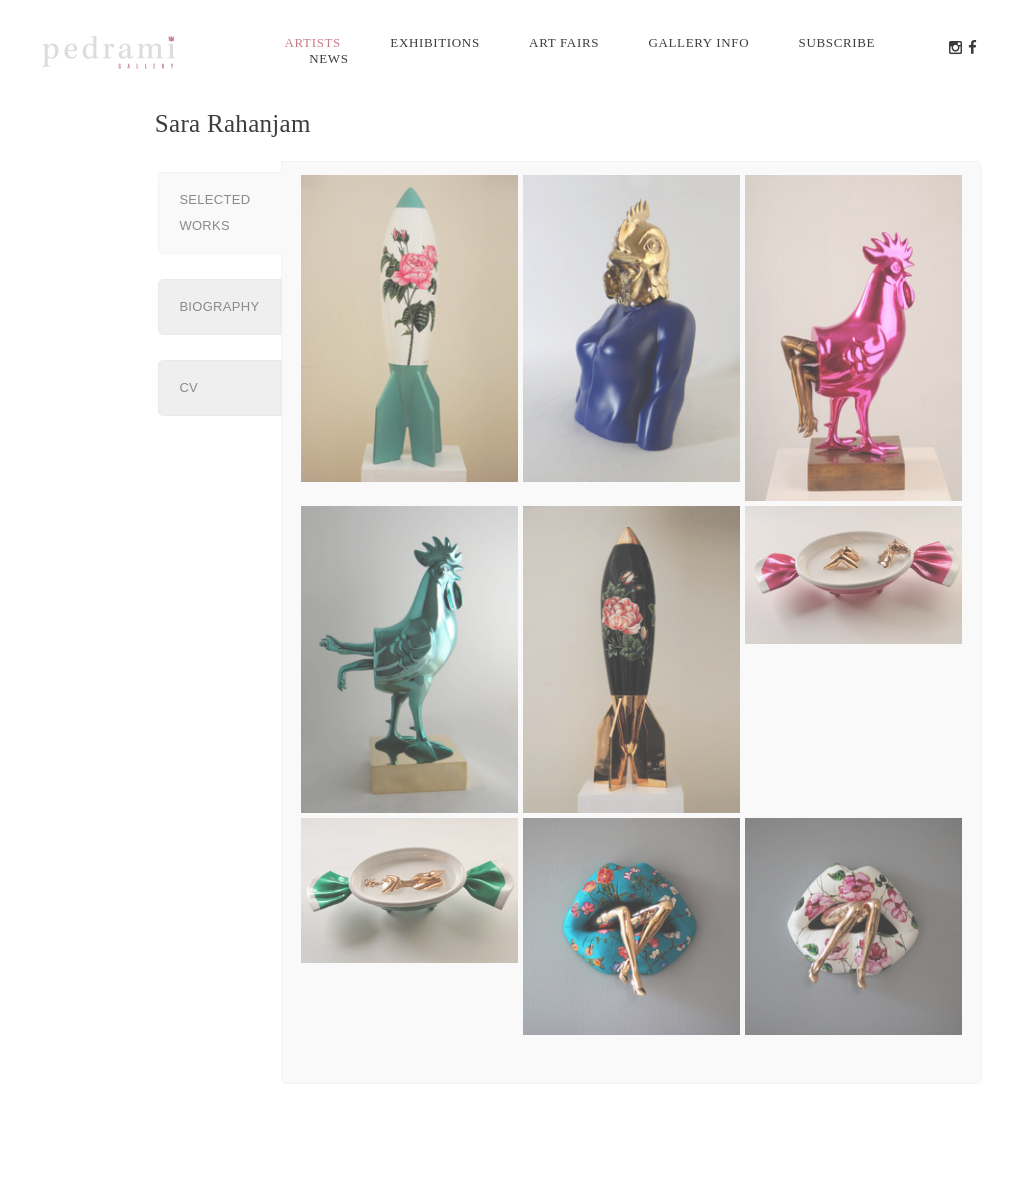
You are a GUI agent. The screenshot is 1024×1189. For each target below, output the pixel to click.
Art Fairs (564, 42)
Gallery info (698, 42)
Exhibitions (434, 42)
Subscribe (837, 42)
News (328, 58)
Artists (313, 42)
